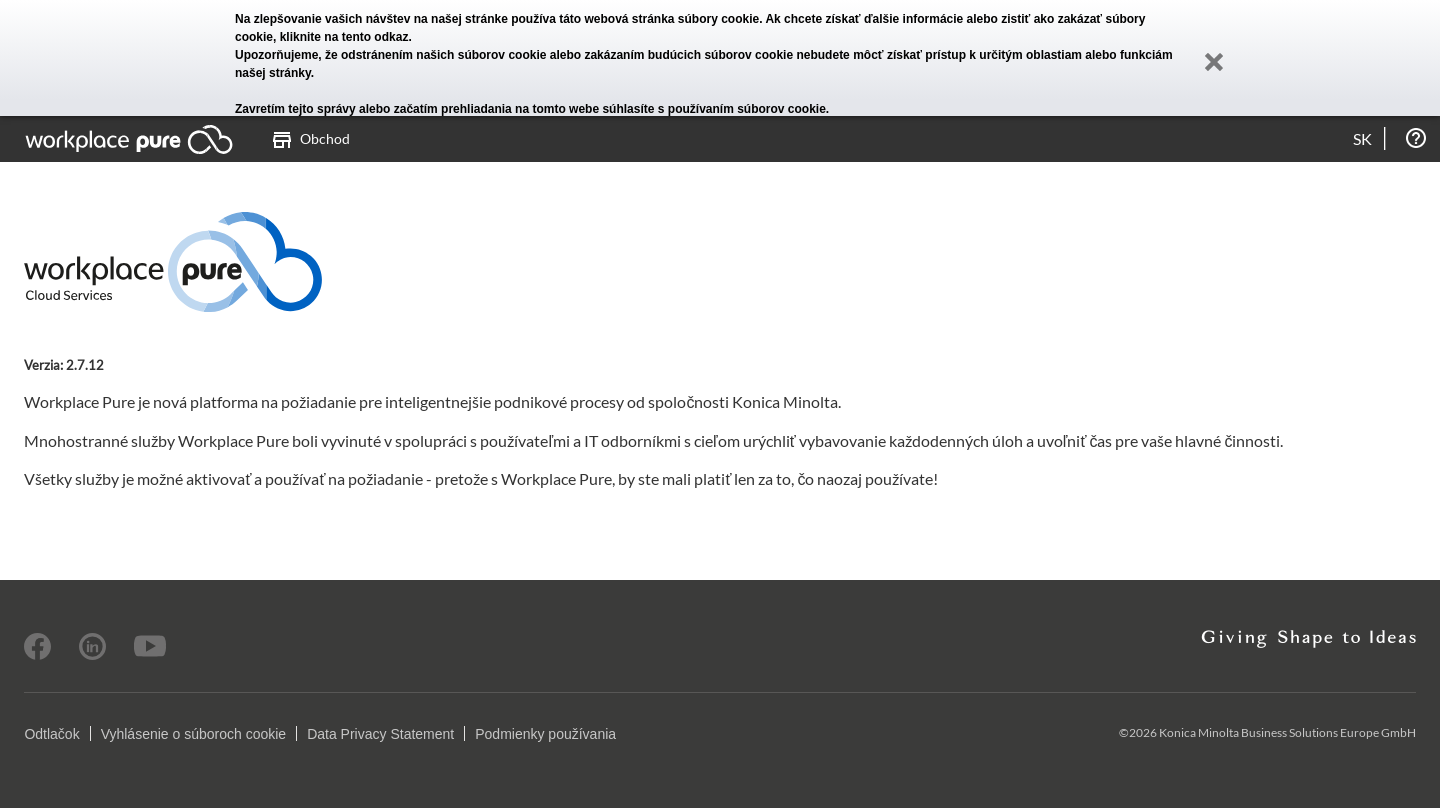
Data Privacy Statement (380, 734)
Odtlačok (51, 734)
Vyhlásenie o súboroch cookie (194, 734)
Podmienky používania (545, 734)
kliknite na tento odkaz (344, 37)
